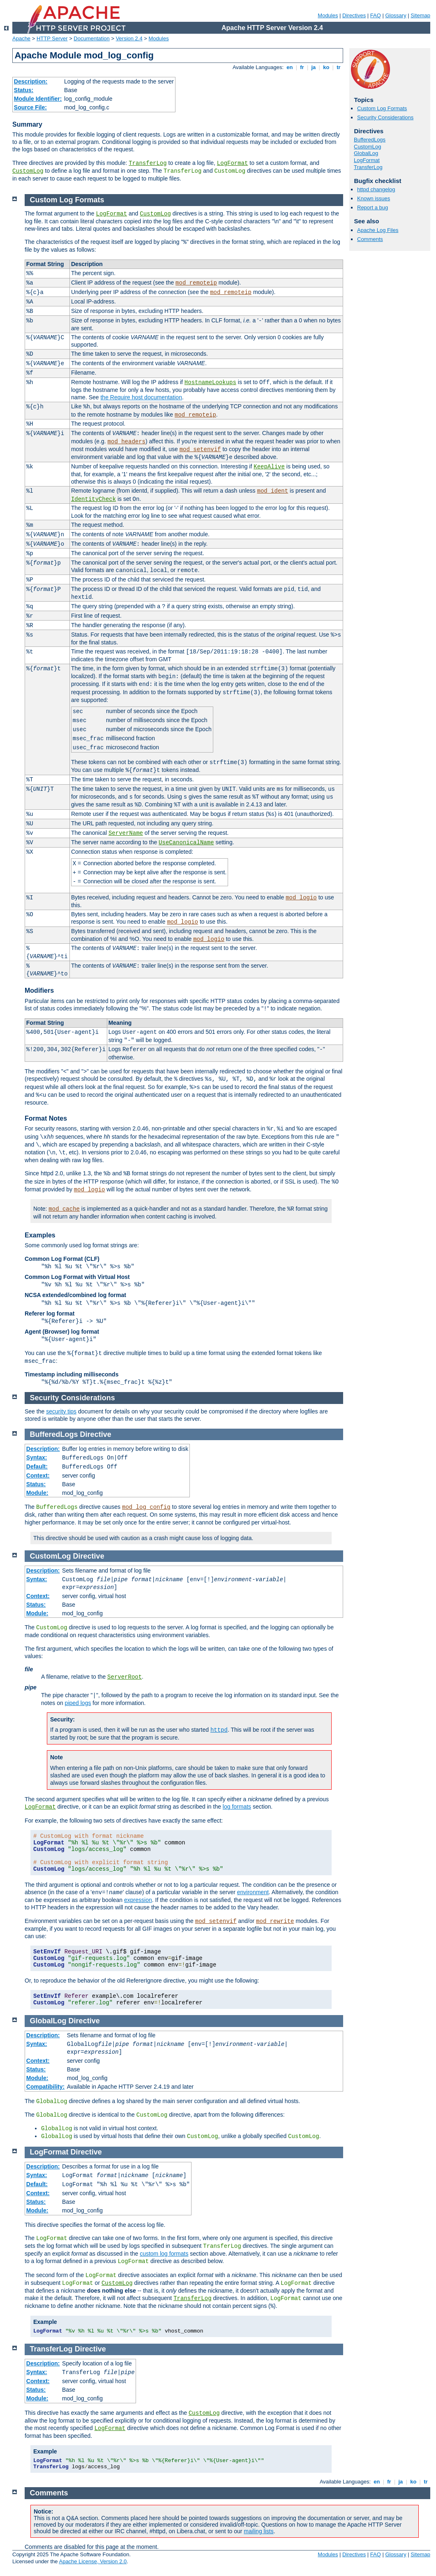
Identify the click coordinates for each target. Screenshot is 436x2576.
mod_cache (64, 1209)
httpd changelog (376, 189)
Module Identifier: (38, 98)
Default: (37, 1466)
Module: (37, 1493)
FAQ (375, 15)
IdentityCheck (93, 499)
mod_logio (301, 897)
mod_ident (272, 491)
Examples (40, 1235)
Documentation (91, 38)
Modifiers (39, 990)
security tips (61, 1411)
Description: (31, 81)
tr (338, 67)
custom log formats (164, 2253)
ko (326, 67)
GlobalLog (366, 153)
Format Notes (46, 1118)
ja (313, 67)
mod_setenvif (200, 449)
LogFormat (232, 163)
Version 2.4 (129, 38)
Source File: (30, 107)
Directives (354, 15)
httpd (219, 1730)
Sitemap (420, 15)
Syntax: (36, 1457)
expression (138, 1900)
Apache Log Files (377, 230)
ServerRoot (124, 1677)
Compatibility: (45, 2086)
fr (302, 67)
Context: (38, 1475)
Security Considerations (385, 117)
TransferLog (147, 163)
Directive (95, 1434)
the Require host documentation (141, 397)
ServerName (125, 833)
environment (253, 1892)
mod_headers (126, 441)
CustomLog (28, 171)
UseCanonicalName (186, 842)
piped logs (78, 1703)
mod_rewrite (275, 1921)
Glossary (395, 15)
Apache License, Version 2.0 (93, 2561)
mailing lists (258, 2531)
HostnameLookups (210, 382)
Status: (23, 90)
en (289, 67)
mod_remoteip (196, 283)
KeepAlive (269, 466)
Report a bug (372, 207)
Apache (21, 38)
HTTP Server (52, 38)
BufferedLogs (369, 140)
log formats (237, 1806)
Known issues (373, 198)
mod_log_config (146, 1507)
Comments (370, 239)
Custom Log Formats (382, 108)
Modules (328, 15)
